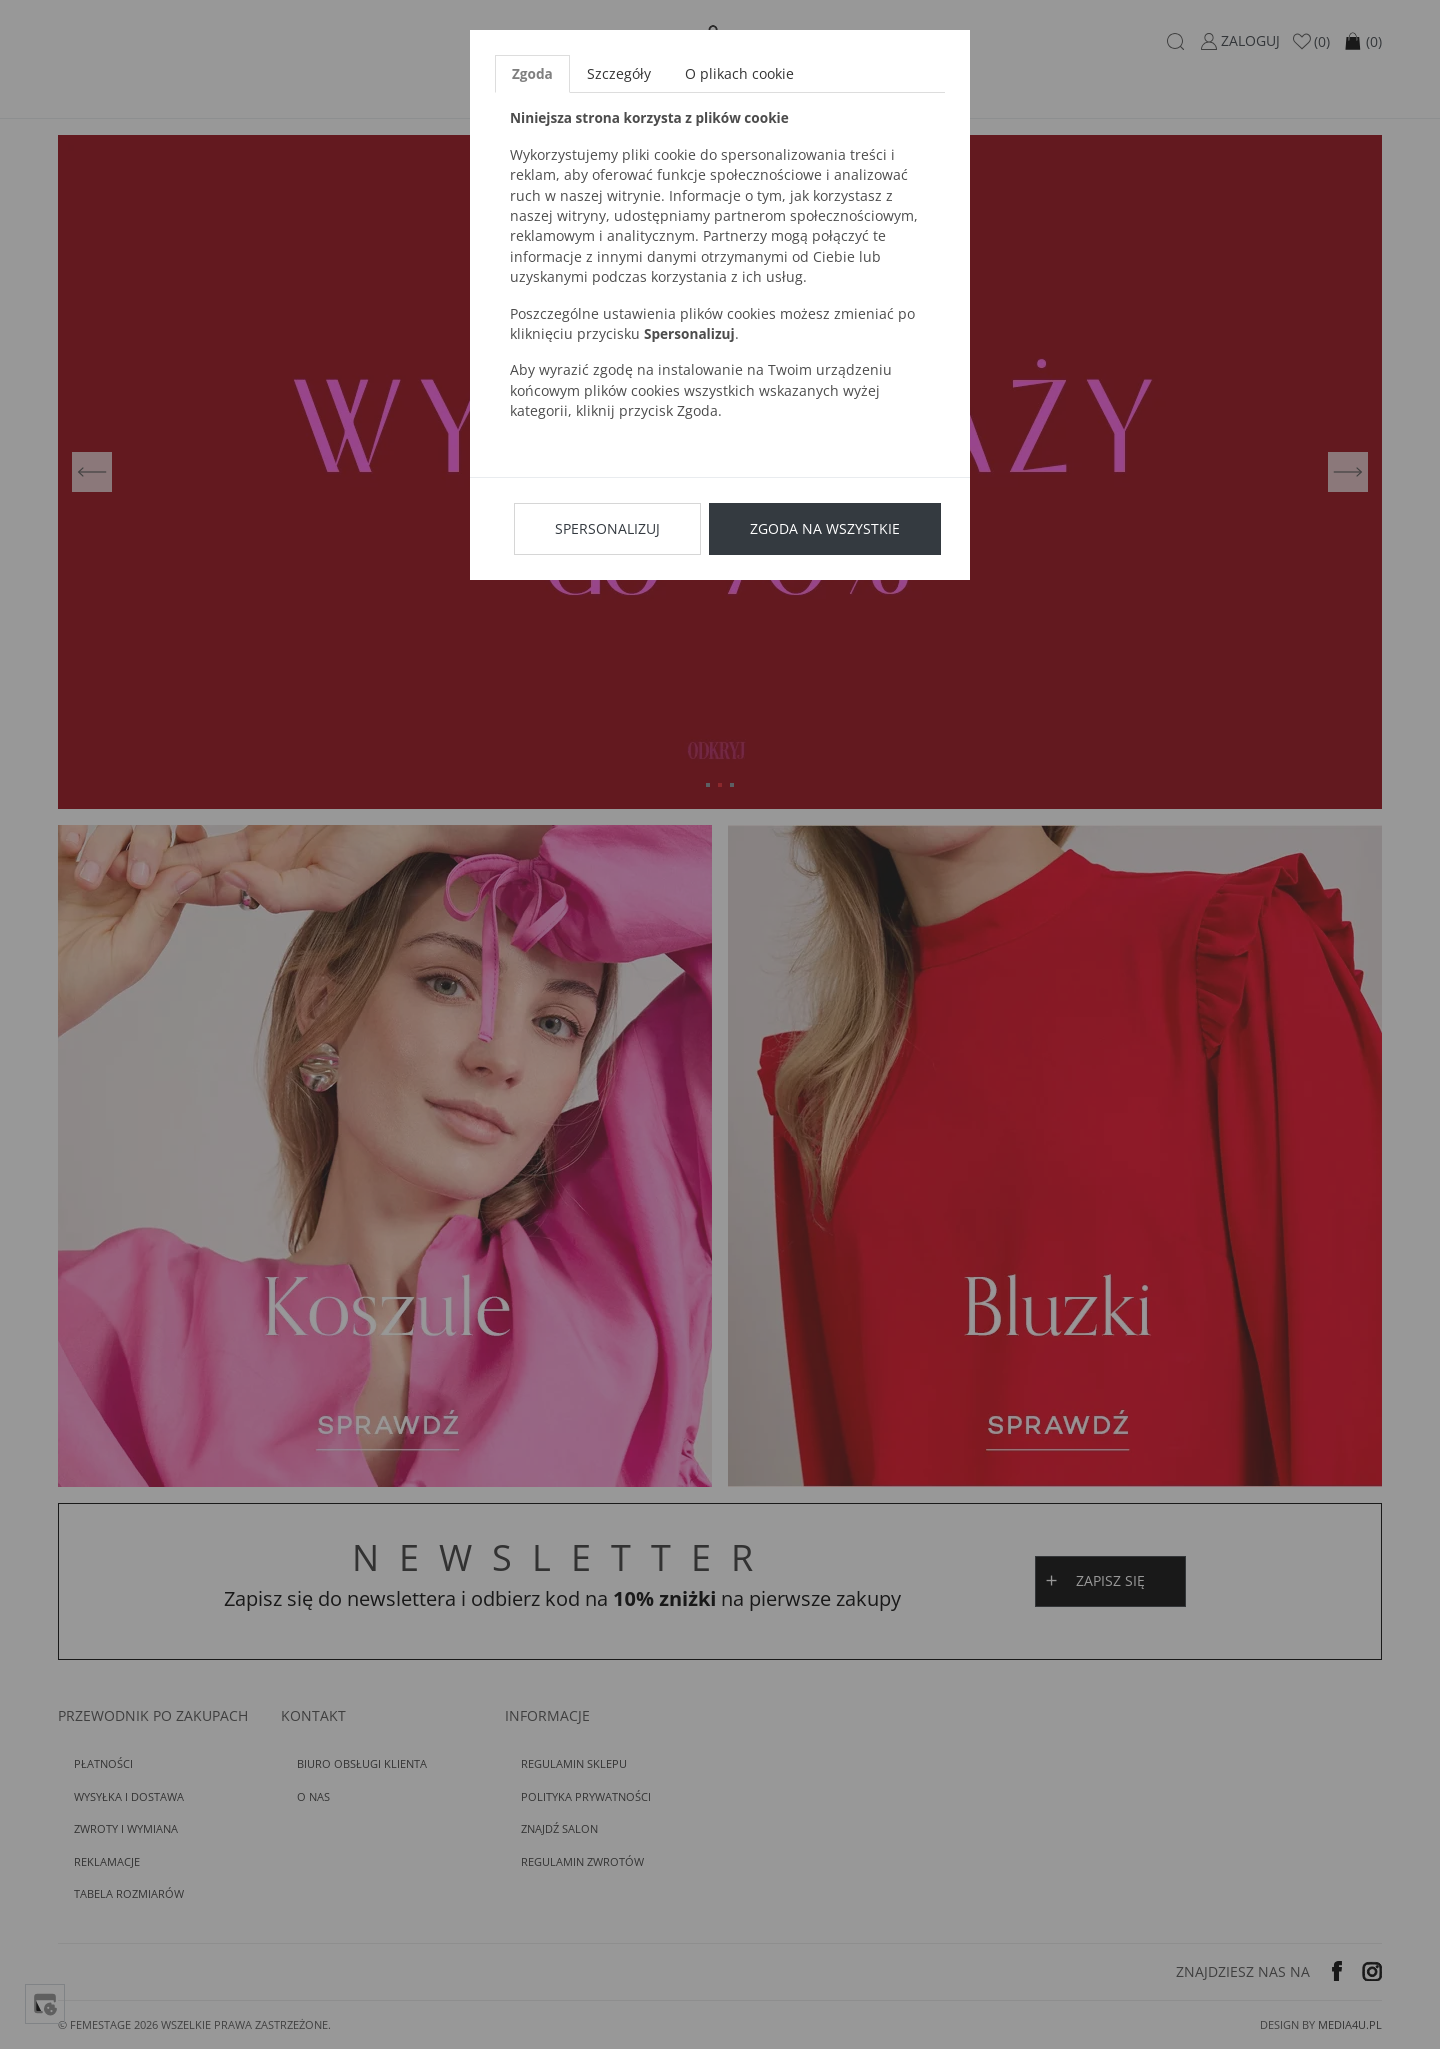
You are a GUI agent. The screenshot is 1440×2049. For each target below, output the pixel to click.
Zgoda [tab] (532, 73)
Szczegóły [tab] (619, 73)
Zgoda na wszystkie (825, 528)
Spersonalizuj (607, 528)
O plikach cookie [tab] (739, 73)
